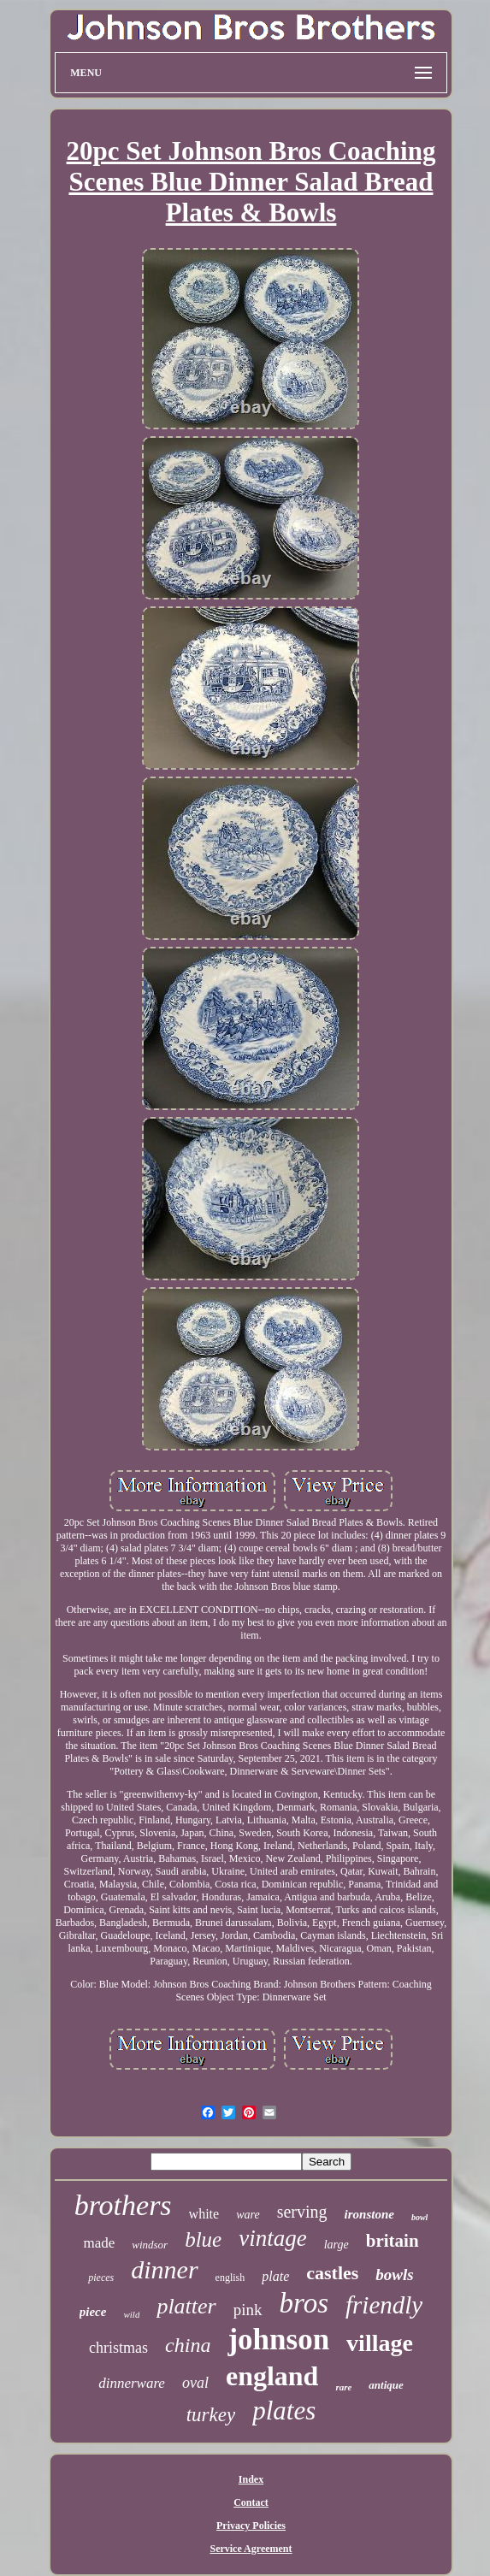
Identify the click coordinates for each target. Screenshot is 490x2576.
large (336, 2244)
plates (284, 2410)
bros (304, 2303)
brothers (123, 2205)
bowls (394, 2275)
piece (93, 2312)
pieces (101, 2278)
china (187, 2345)
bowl (419, 2217)
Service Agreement (251, 2549)
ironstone (369, 2214)
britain (392, 2240)
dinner (164, 2269)
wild (131, 2314)
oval (195, 2382)
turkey (210, 2414)
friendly (383, 2305)
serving (302, 2211)
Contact (251, 2502)
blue (203, 2239)
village (379, 2343)
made (99, 2243)
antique (386, 2384)
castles (332, 2273)
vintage (272, 2238)
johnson (278, 2339)
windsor (150, 2244)
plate (275, 2276)
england (272, 2375)
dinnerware (131, 2383)
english (230, 2278)
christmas (118, 2347)
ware (247, 2214)
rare (343, 2387)
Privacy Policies (251, 2526)
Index (251, 2479)
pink (248, 2310)
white (204, 2214)
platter (185, 2306)
